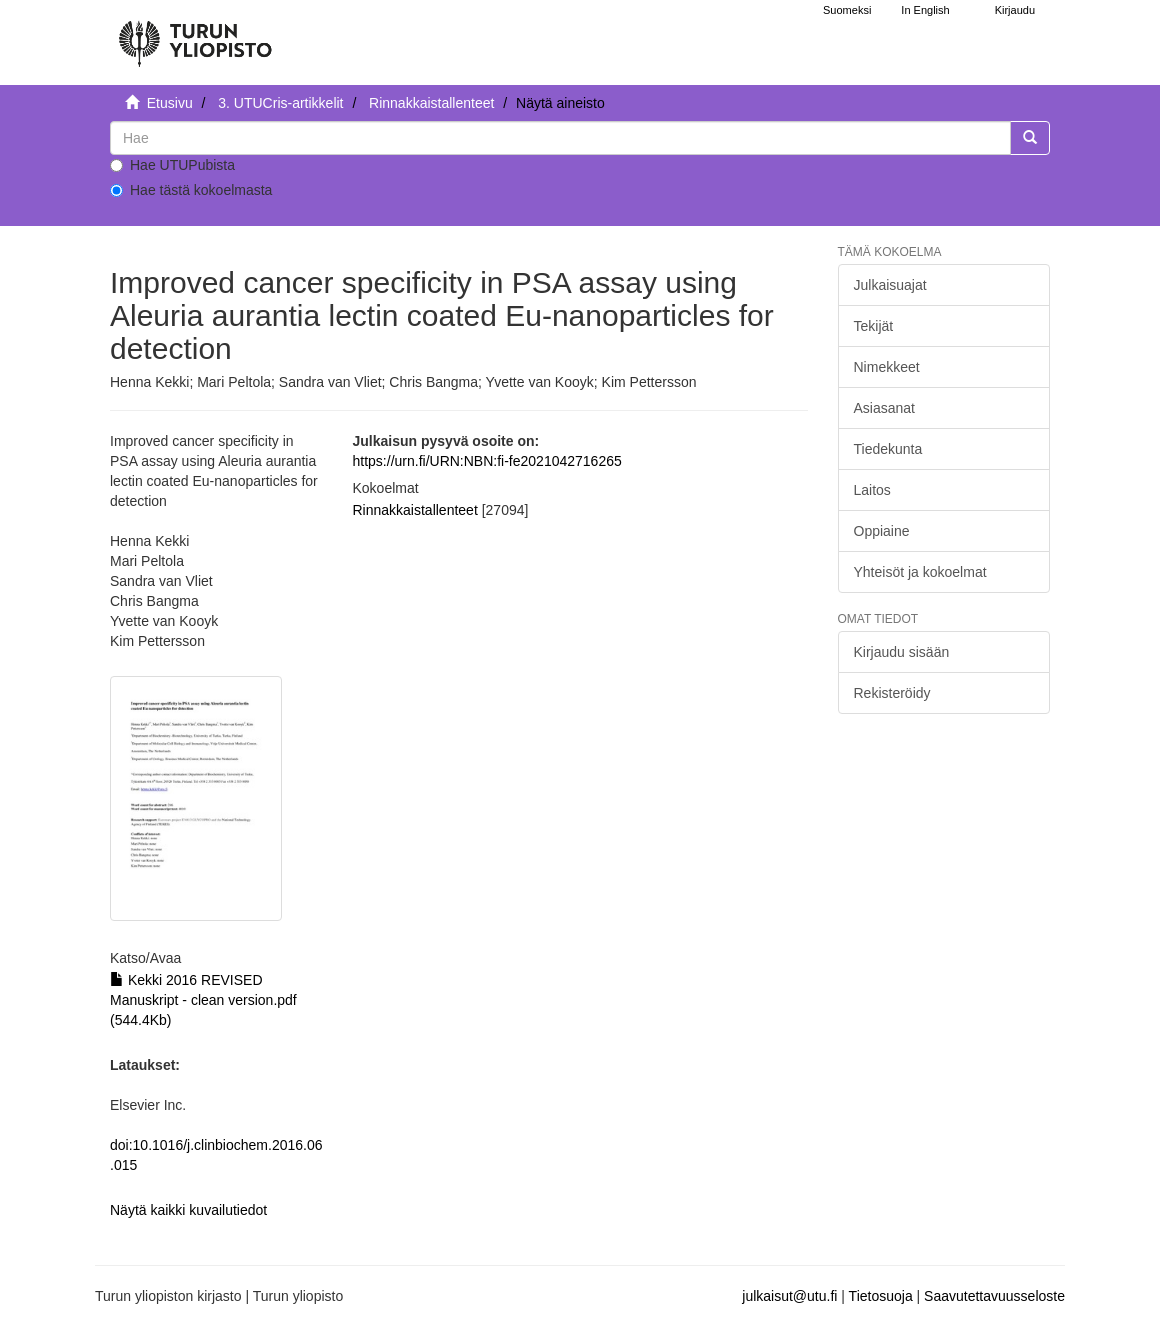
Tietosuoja (881, 1296)
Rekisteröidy (892, 693)
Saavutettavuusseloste (994, 1296)
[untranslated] (560, 138)
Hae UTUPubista (172, 165)
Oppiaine (882, 531)
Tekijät (874, 326)
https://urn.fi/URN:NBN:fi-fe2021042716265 (487, 461)
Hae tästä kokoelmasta (191, 190)
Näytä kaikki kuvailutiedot (188, 1210)
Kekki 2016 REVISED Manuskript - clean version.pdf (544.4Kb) (203, 1000)
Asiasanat (884, 408)
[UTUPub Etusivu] (195, 35)
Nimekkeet (887, 367)
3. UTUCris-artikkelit (280, 103)
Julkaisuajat (890, 285)
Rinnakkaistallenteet (431, 103)
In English (925, 10)
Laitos (872, 490)
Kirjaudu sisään (902, 652)
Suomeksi (847, 10)
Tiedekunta (888, 449)
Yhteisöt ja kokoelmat (920, 572)
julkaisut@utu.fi (789, 1296)
